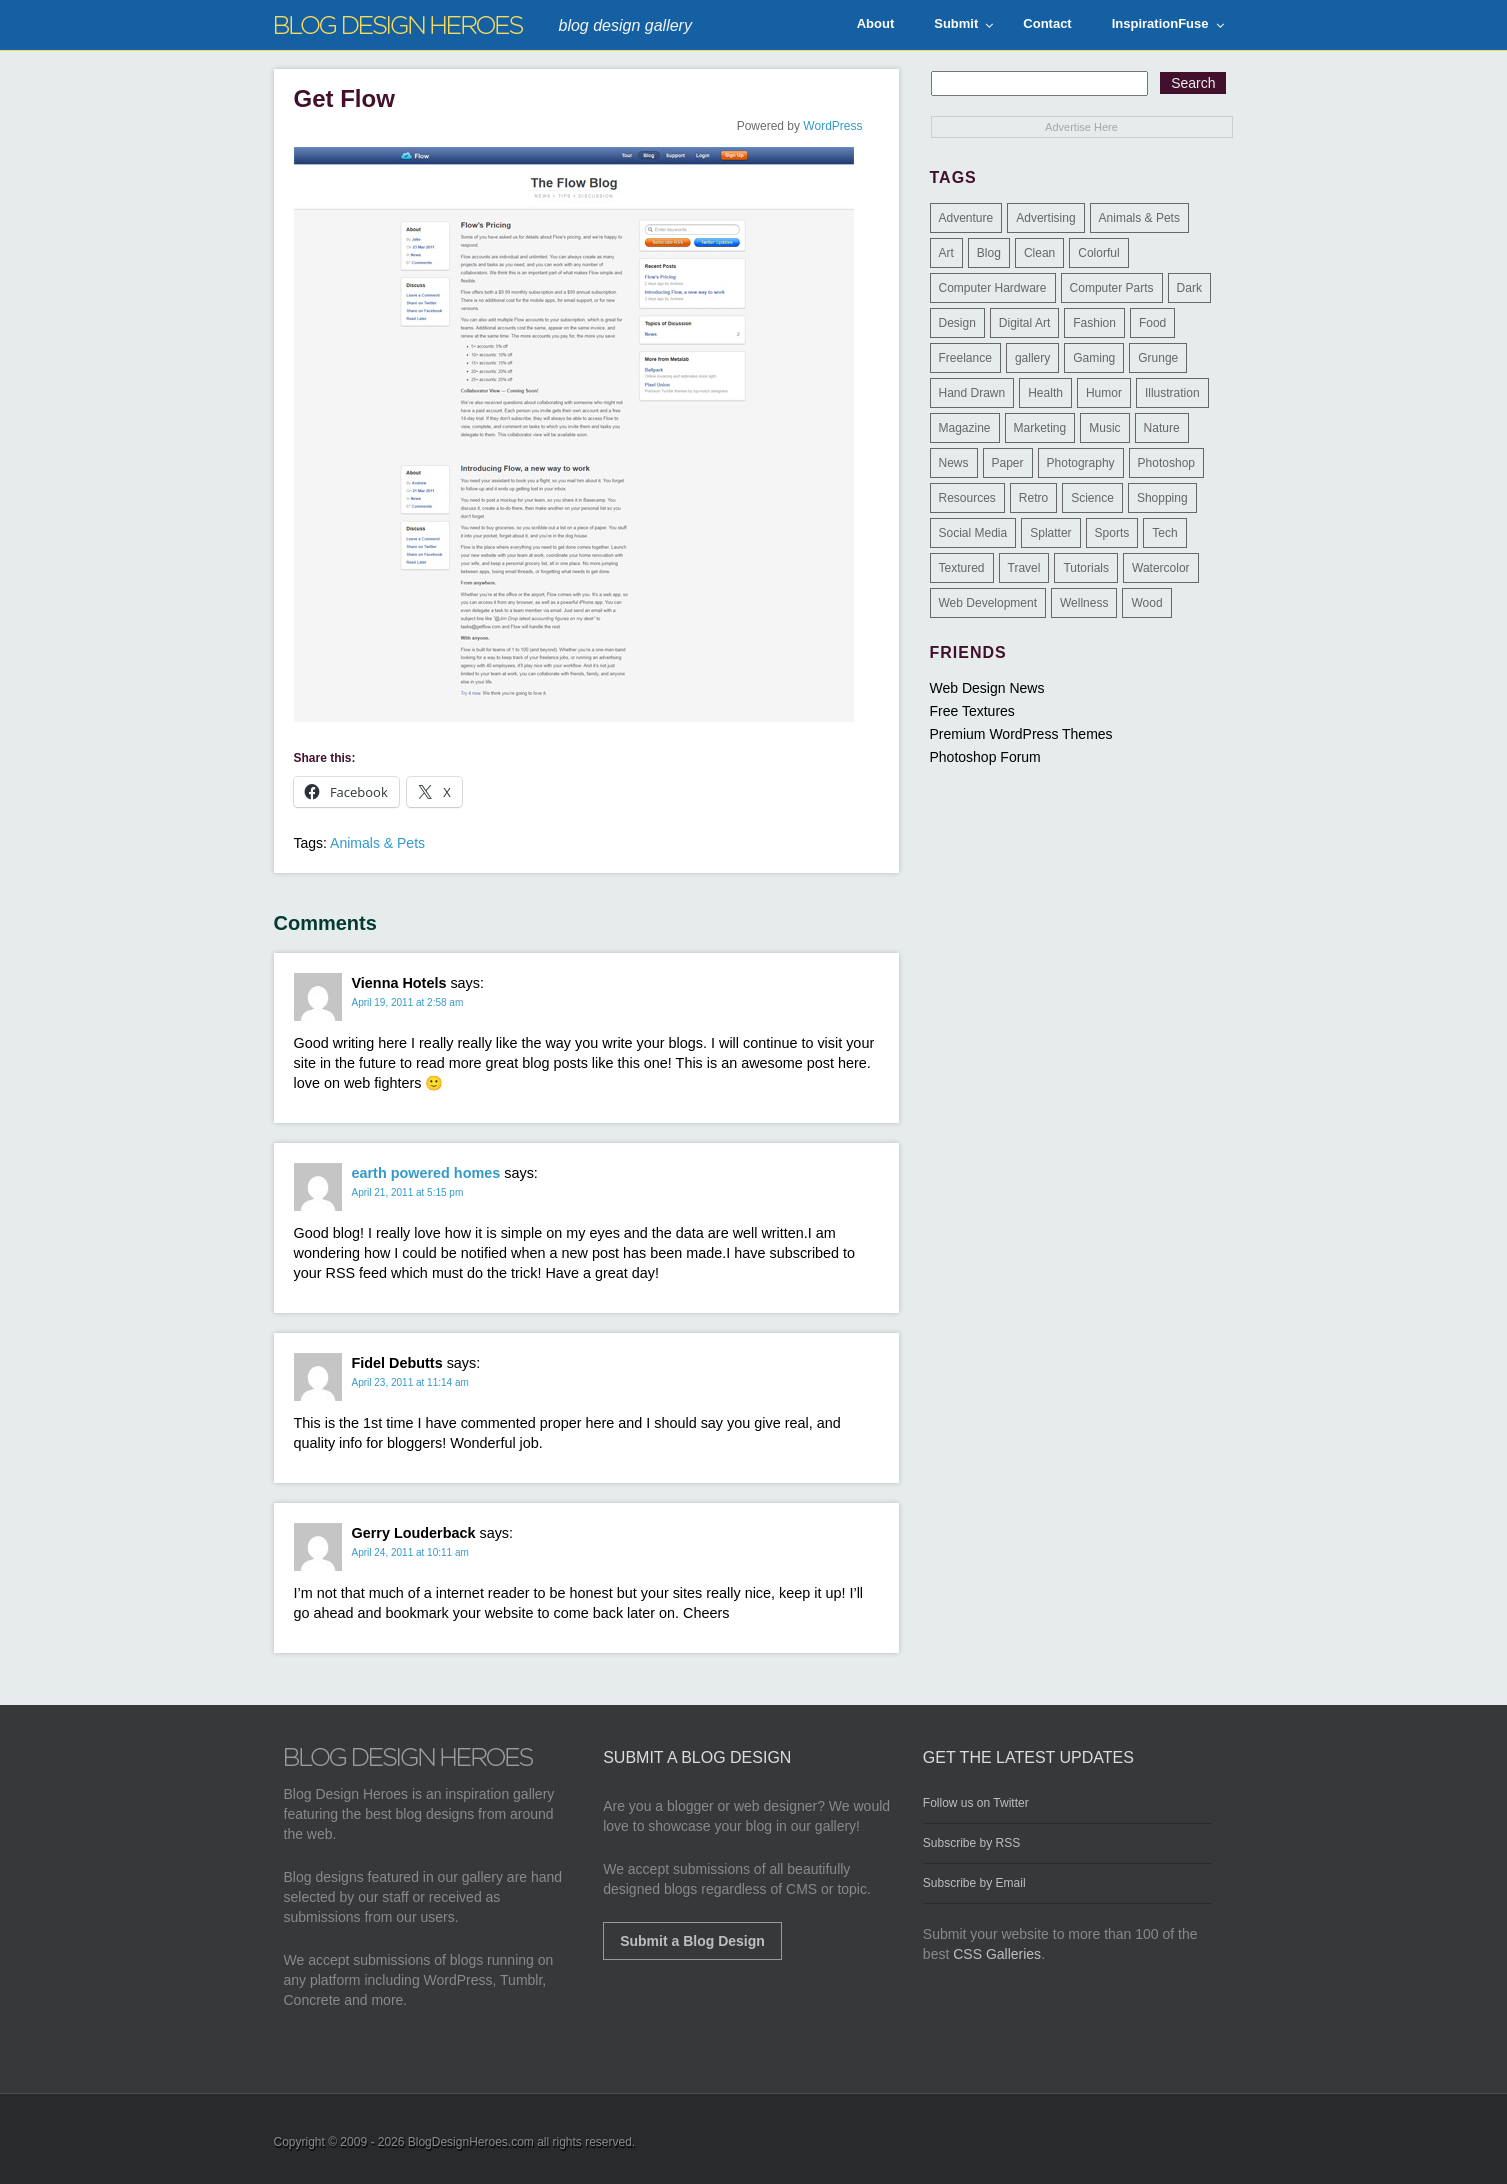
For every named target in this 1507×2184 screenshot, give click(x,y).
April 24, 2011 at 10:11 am (410, 1552)
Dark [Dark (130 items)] (1189, 288)
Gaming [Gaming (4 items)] (1094, 358)
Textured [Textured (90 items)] (962, 568)
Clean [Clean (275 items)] (1039, 253)
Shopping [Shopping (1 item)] (1162, 498)
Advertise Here (1081, 127)
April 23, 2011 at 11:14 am (410, 1382)
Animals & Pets (377, 843)
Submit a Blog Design (692, 1941)
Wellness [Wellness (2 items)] (1084, 603)
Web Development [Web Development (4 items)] (988, 603)
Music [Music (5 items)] (1104, 428)
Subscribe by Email (974, 1883)
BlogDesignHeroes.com (471, 2142)
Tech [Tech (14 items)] (1164, 533)
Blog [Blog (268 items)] (989, 253)
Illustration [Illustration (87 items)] (1172, 393)
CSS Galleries (997, 1954)
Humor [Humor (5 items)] (1104, 393)
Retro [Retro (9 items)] (1033, 498)
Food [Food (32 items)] (1152, 323)
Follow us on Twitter (976, 1803)
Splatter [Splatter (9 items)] (1050, 533)
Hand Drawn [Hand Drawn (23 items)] (972, 393)
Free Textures (972, 711)
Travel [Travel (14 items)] (1024, 568)
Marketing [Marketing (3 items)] (1040, 428)
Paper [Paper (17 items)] (1008, 463)
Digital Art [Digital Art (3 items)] (1024, 323)
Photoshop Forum (985, 757)
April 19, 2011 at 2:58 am (408, 1002)
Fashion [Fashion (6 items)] (1094, 323)
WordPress (832, 126)
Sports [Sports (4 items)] (1112, 533)
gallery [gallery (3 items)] (1032, 358)
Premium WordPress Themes (1021, 734)
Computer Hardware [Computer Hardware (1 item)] (993, 288)
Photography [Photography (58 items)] (1081, 463)
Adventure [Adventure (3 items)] (966, 218)
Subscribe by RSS (971, 1843)
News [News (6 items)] (954, 463)
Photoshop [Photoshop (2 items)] (1166, 463)
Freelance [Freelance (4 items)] (965, 358)
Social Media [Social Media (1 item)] (973, 533)
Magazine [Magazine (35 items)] (965, 428)
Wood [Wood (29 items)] (1146, 603)
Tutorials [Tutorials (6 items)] (1086, 568)
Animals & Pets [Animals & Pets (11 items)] (1139, 218)
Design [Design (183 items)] (957, 323)
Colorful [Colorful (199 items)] (1098, 253)
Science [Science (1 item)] (1092, 498)
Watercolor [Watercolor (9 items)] (1161, 568)
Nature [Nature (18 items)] (1162, 428)
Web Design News (987, 688)
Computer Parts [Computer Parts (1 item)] (1112, 288)
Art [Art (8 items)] (946, 253)
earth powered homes (426, 1173)
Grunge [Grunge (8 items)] (1158, 358)
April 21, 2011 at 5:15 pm (408, 1192)
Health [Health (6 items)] (1045, 393)
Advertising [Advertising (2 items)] (1045, 218)
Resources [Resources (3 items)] (967, 498)
